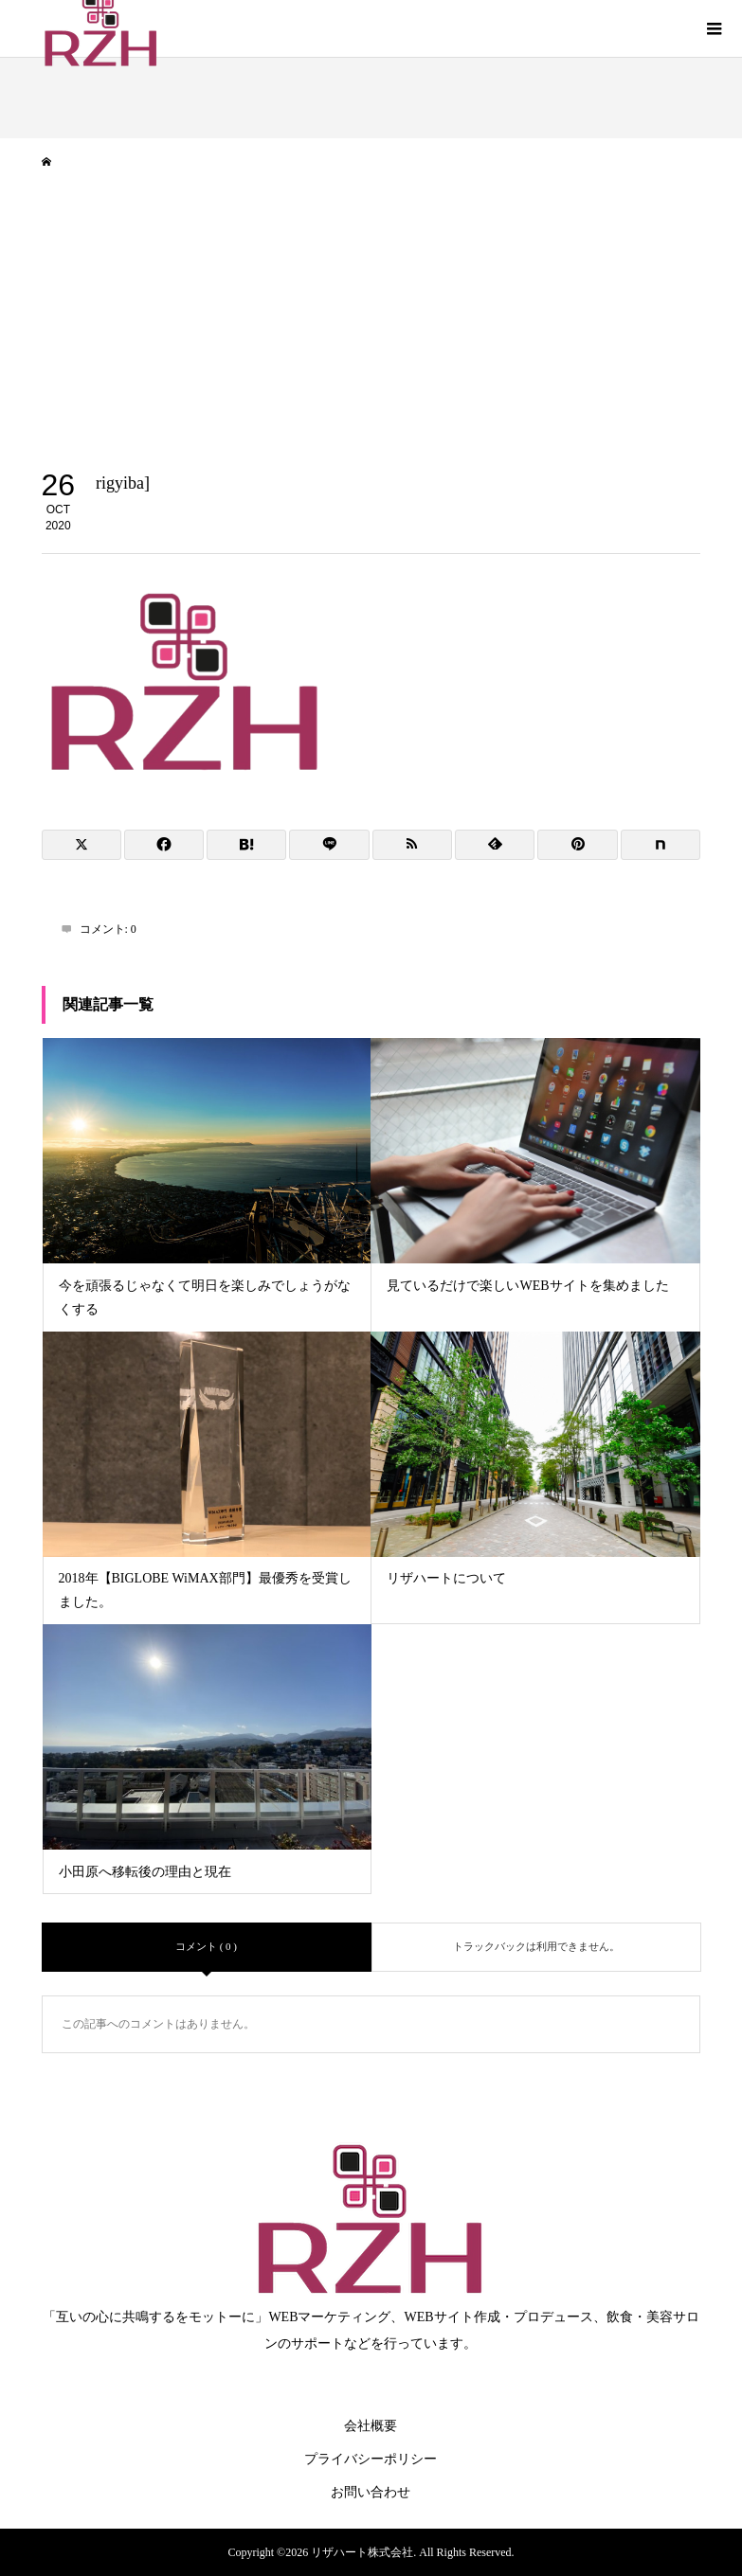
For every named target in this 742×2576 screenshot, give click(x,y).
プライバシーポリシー (370, 2459)
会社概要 (370, 2426)
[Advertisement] (371, 327)
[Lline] (329, 845)
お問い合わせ (370, 2492)
